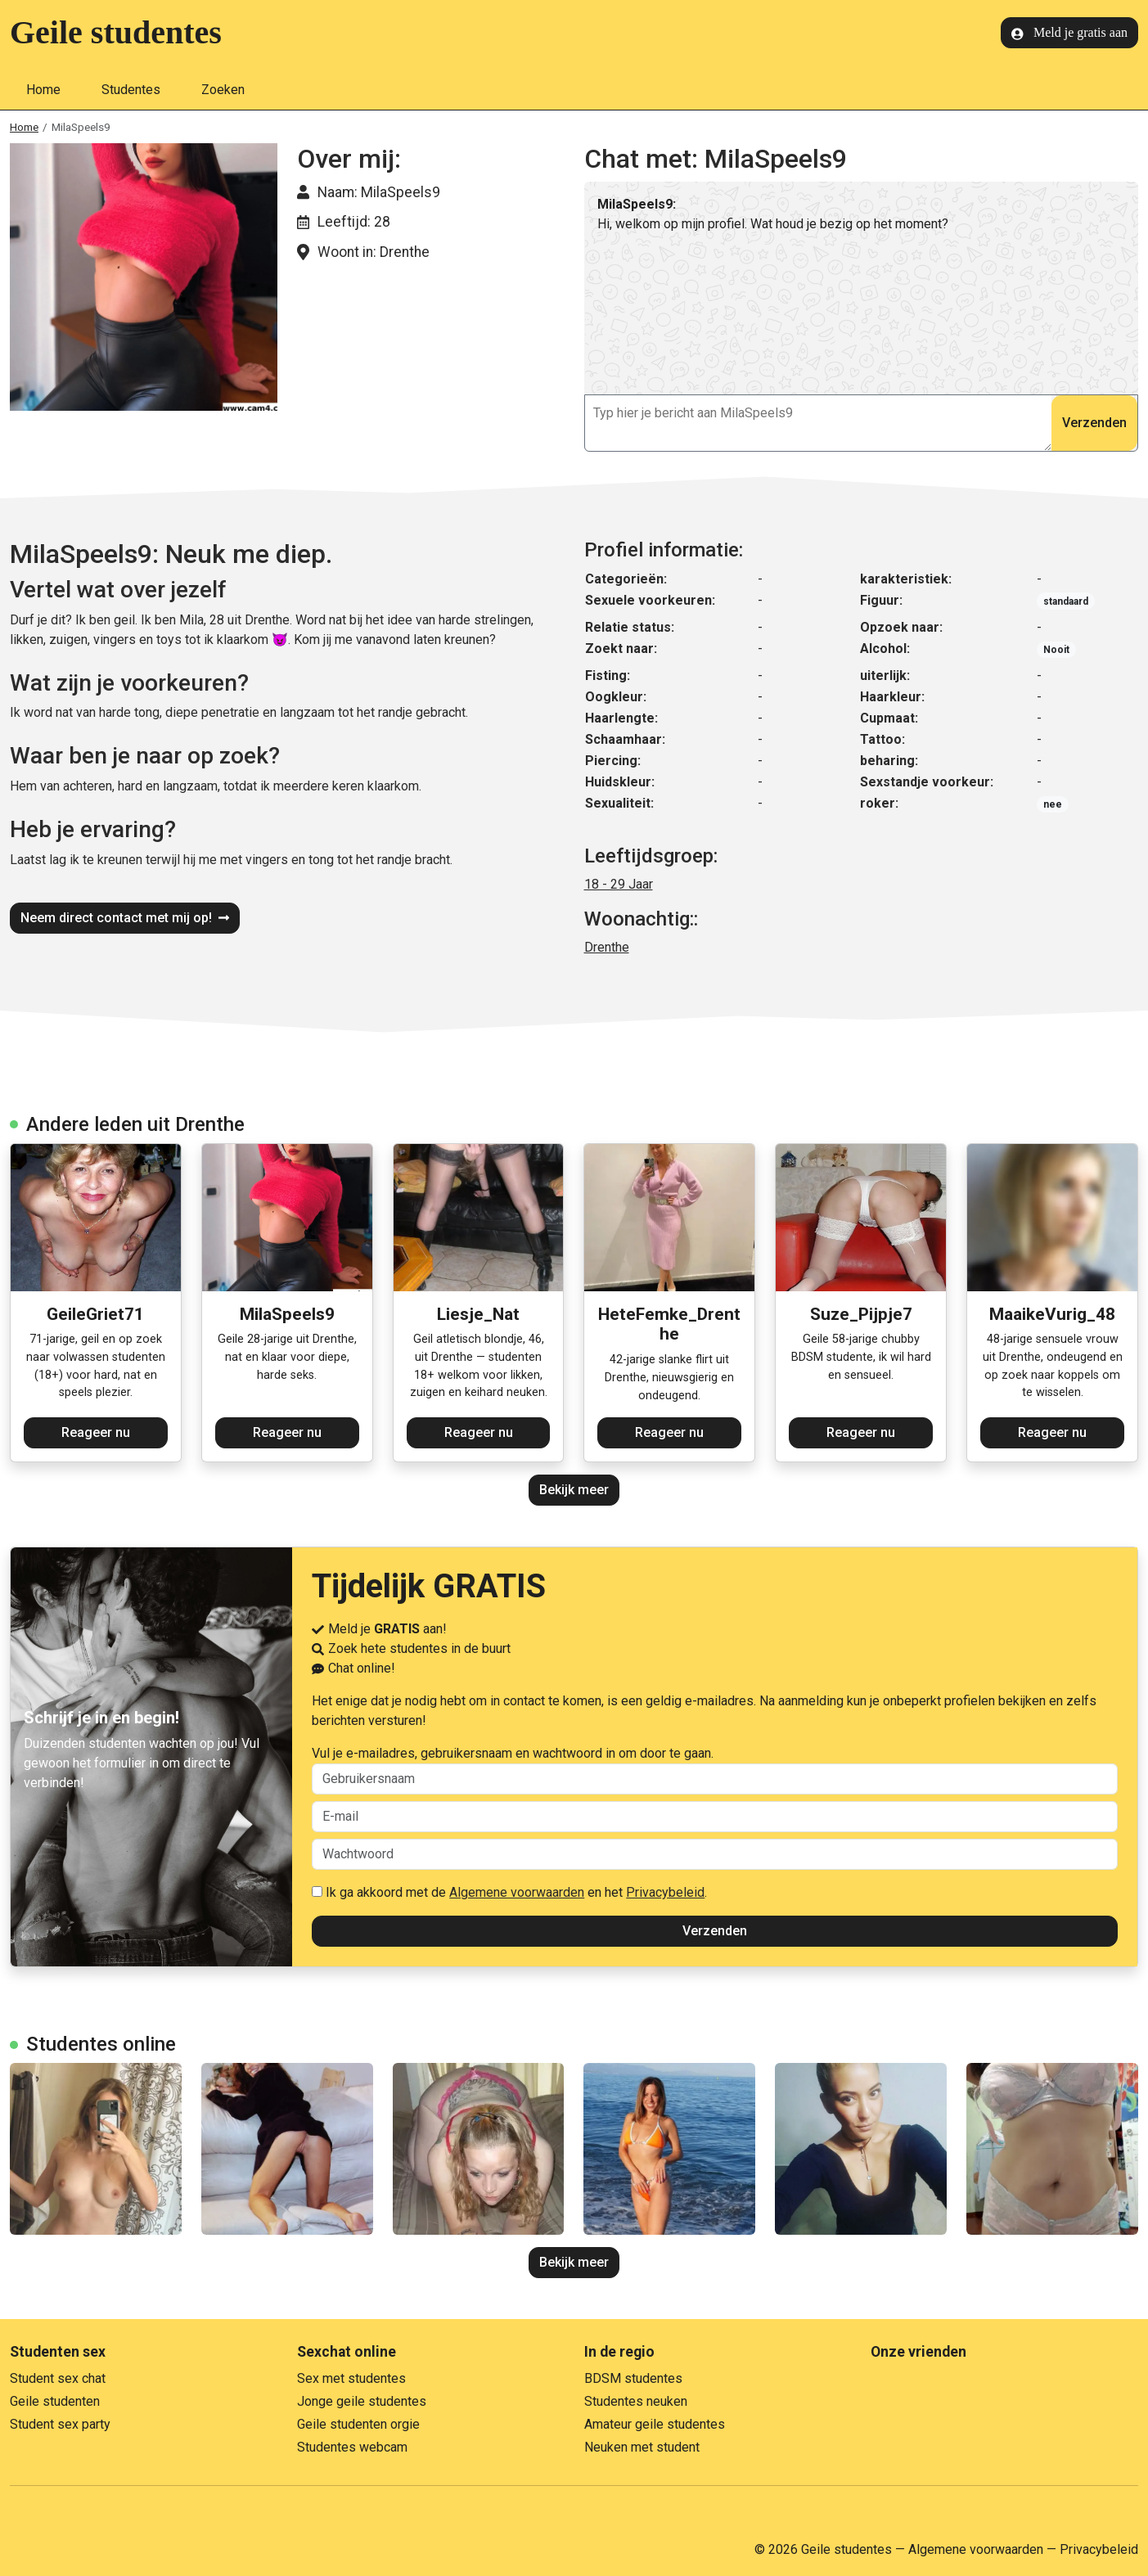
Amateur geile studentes (654, 2424)
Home (43, 89)
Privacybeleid (665, 1892)
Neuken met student (642, 2447)
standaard (1065, 601)
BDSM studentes (633, 2378)
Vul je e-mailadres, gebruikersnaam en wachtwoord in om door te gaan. (715, 1770)
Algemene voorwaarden (516, 1892)
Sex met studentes (351, 2378)
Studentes (130, 89)
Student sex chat (58, 2378)
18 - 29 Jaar (618, 884)
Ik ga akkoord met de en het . (509, 1892)
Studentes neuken (635, 2401)
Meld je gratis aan (1069, 32)
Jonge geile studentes (361, 2401)
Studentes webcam (352, 2447)
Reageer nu (95, 1432)
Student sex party (60, 2424)
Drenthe (606, 947)
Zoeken (223, 89)
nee (1052, 804)
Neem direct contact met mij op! (124, 917)
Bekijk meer (574, 1489)
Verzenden (1094, 422)
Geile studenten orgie (358, 2424)
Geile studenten (55, 2401)
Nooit (1056, 649)
